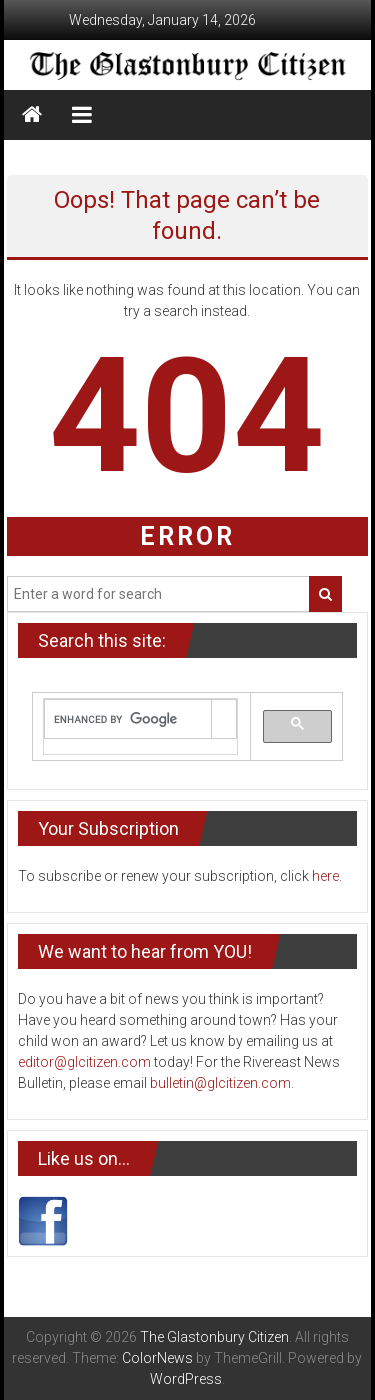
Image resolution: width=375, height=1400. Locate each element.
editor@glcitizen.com (84, 1062)
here (325, 876)
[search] (127, 719)
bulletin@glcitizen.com (220, 1083)
